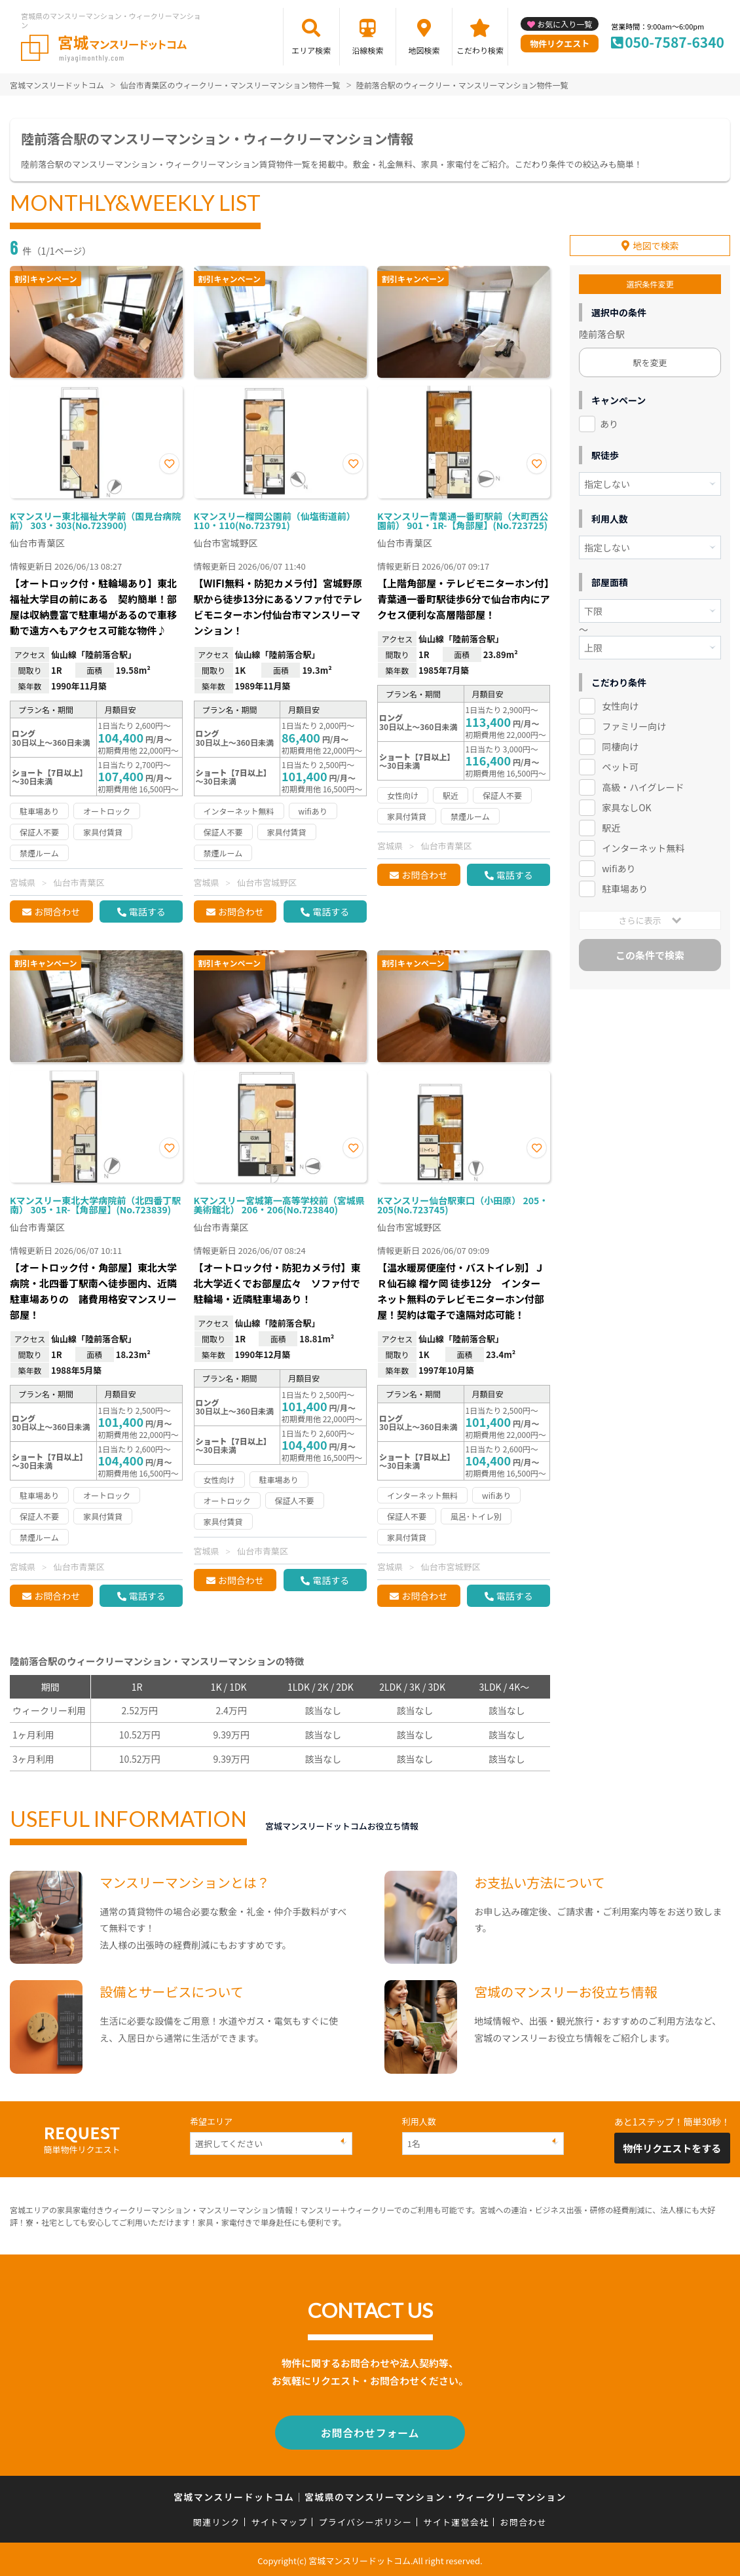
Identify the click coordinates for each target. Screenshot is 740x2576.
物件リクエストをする (672, 2148)
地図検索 (424, 50)
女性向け (620, 700)
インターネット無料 (643, 841)
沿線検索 (367, 50)
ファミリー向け (634, 720)
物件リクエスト (559, 43)
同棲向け (620, 740)
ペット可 (620, 760)
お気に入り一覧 (564, 23)
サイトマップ (279, 2519)
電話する (147, 911)
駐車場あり (625, 882)
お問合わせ (57, 911)
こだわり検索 (480, 50)
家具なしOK (626, 800)
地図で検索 (656, 239)
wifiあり (618, 861)
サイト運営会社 (456, 2519)
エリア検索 (311, 50)
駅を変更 (650, 356)
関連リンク (216, 2519)
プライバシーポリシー (365, 2519)
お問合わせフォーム (370, 2431)
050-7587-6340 (674, 42)
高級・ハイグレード (643, 781)
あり (609, 417)
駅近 (611, 821)
